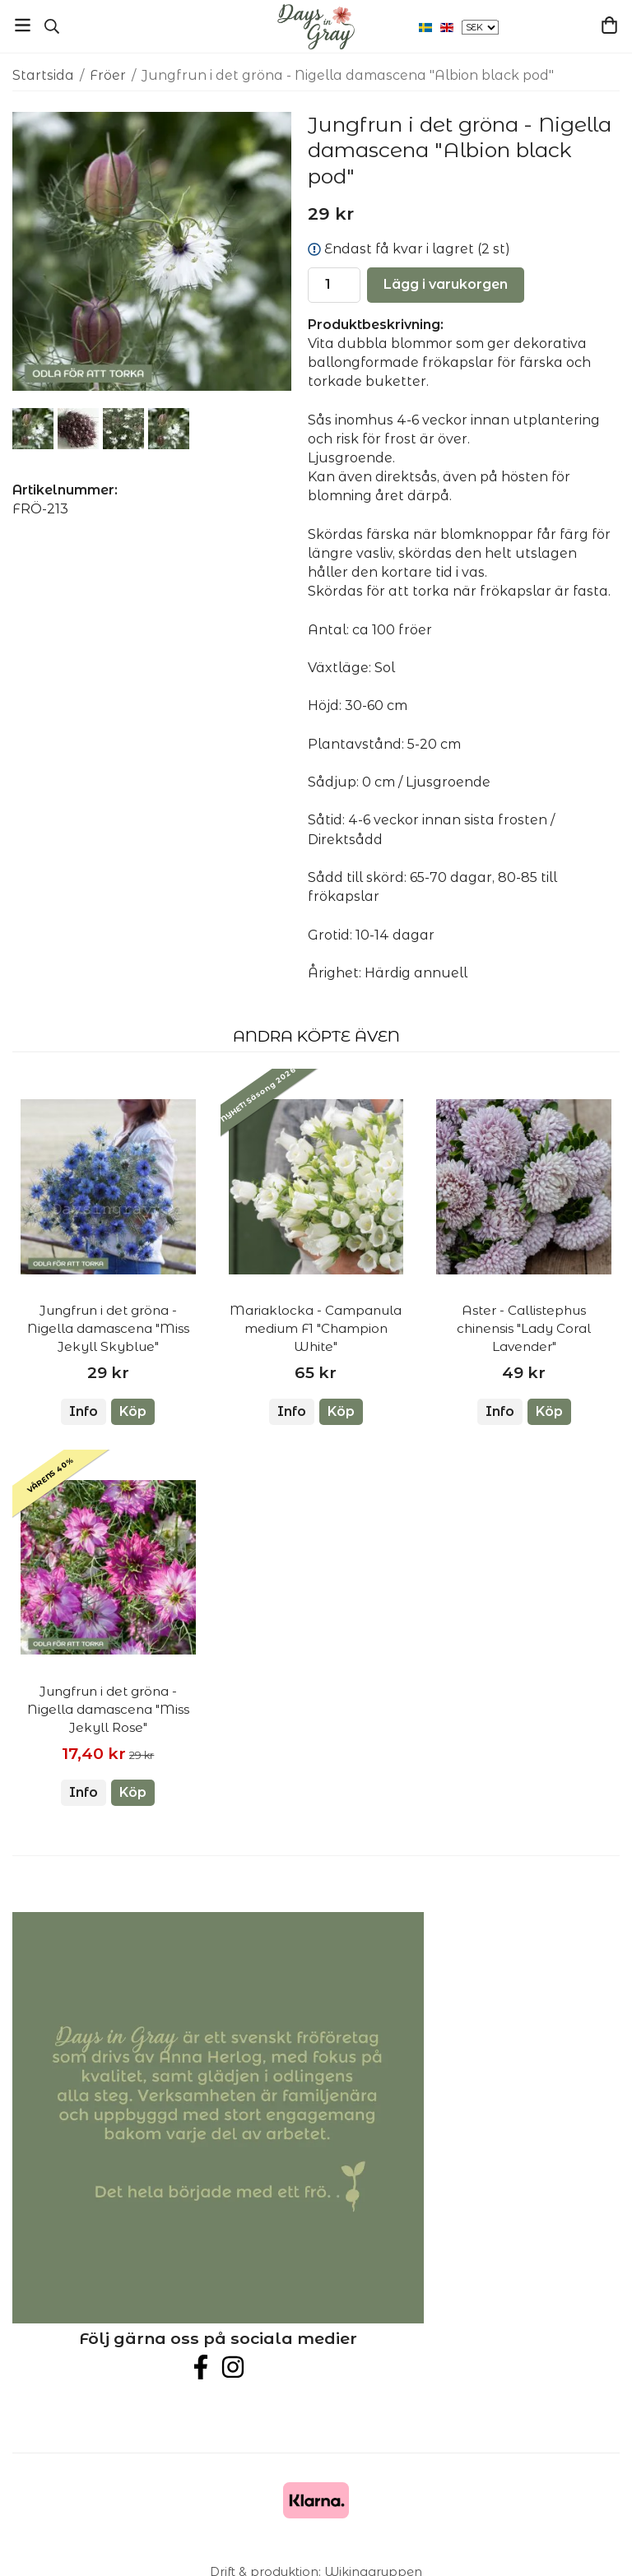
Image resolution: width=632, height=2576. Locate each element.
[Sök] (51, 26)
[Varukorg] (609, 25)
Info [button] (83, 1411)
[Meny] (22, 25)
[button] (133, 1412)
